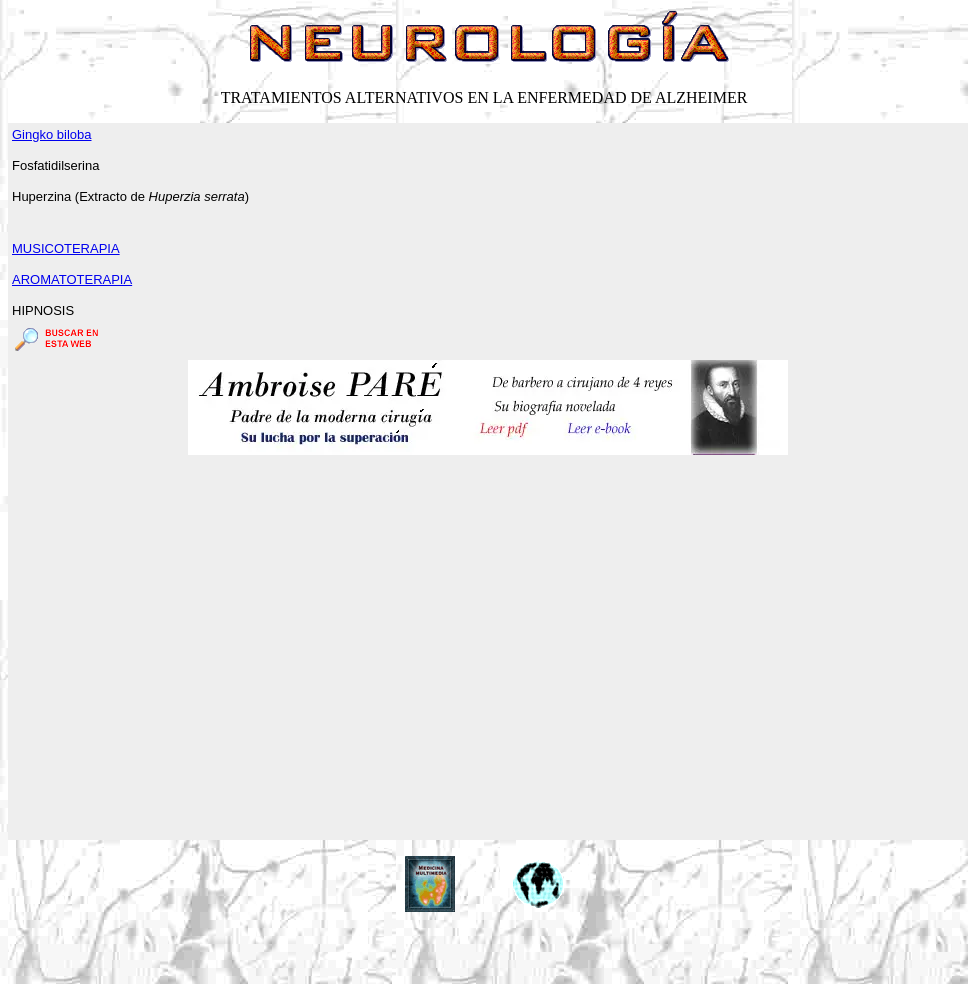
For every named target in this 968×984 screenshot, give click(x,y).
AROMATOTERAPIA (72, 279)
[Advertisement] (187, 648)
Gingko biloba (52, 134)
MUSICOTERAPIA (66, 248)
